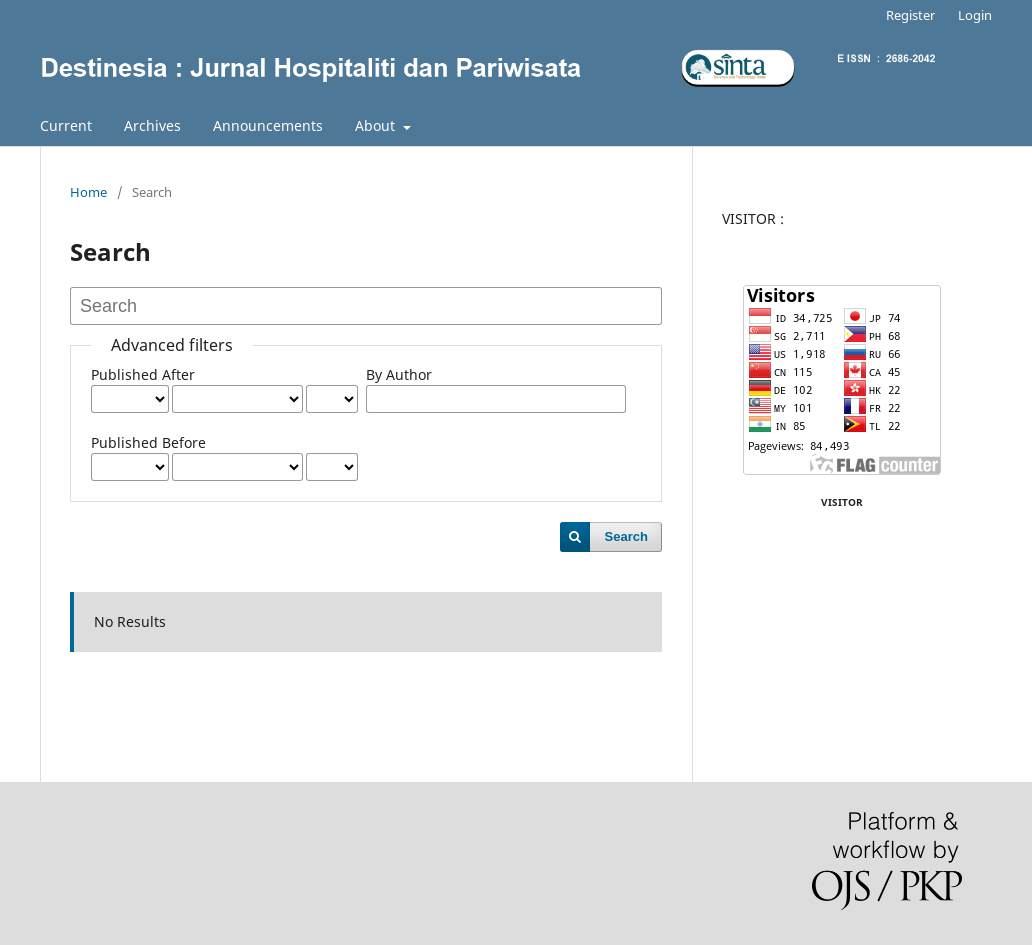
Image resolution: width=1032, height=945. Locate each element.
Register (910, 15)
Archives (152, 125)
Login (975, 15)
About (377, 125)
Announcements (268, 125)
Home (88, 192)
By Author (399, 374)
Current (66, 125)
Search (626, 536)
